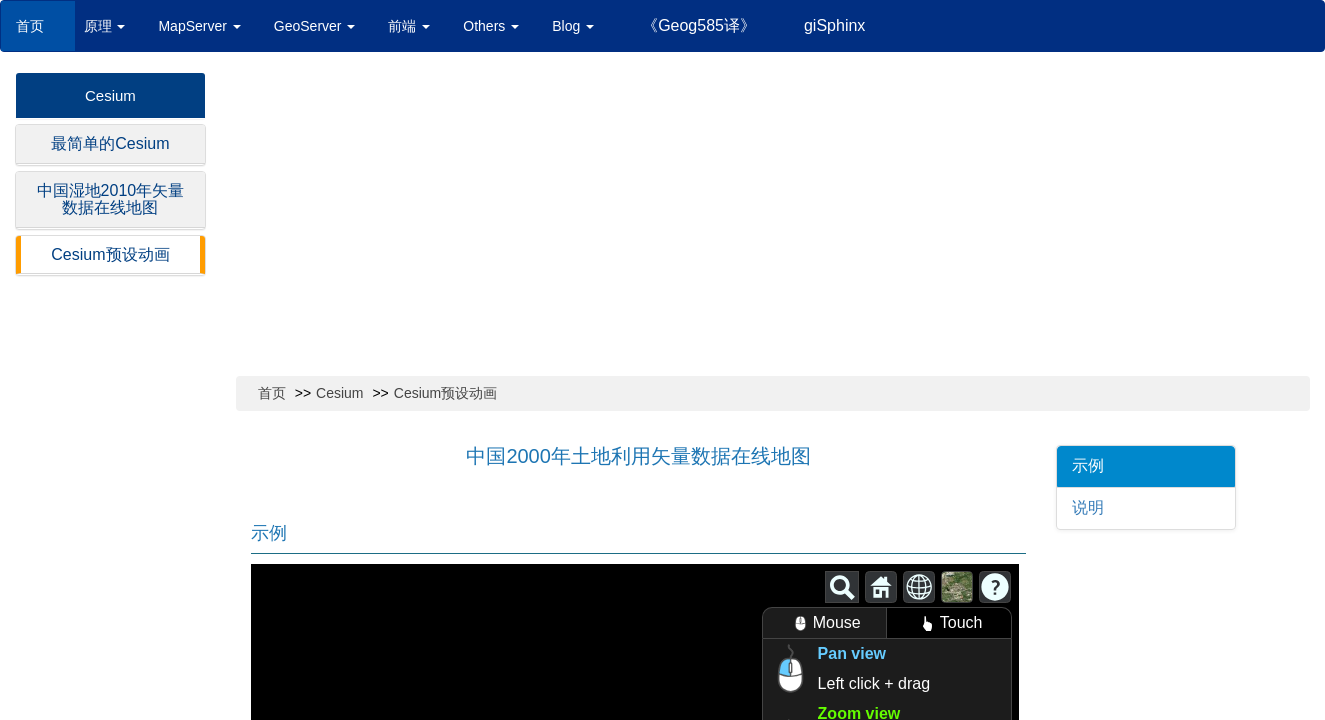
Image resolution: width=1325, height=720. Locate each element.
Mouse (824, 623)
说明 (1088, 507)
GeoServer (315, 26)
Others (491, 26)
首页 (38, 26)
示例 (1088, 465)
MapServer (199, 26)
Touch (949, 623)
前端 (409, 26)
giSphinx (834, 25)
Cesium (110, 95)
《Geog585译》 (699, 25)
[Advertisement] (773, 222)
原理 (105, 26)
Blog (573, 26)
